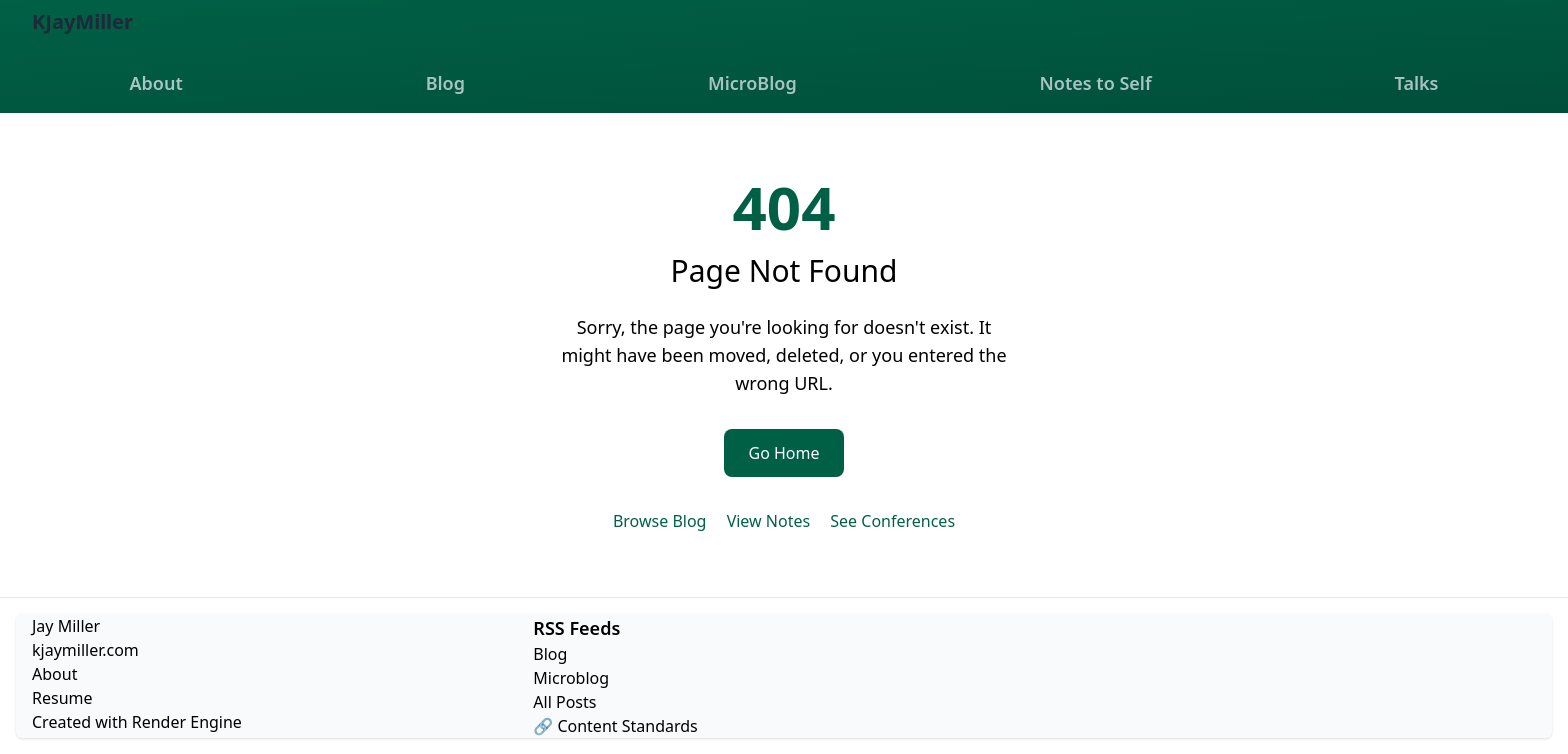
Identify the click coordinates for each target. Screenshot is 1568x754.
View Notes (768, 521)
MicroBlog (752, 83)
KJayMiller (82, 21)
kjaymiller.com (85, 650)
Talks (1417, 83)
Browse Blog (660, 521)
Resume (62, 698)
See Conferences (892, 521)
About (155, 83)
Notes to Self (1096, 83)
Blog (445, 83)
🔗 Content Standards (615, 726)
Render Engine (187, 722)
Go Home (783, 453)
